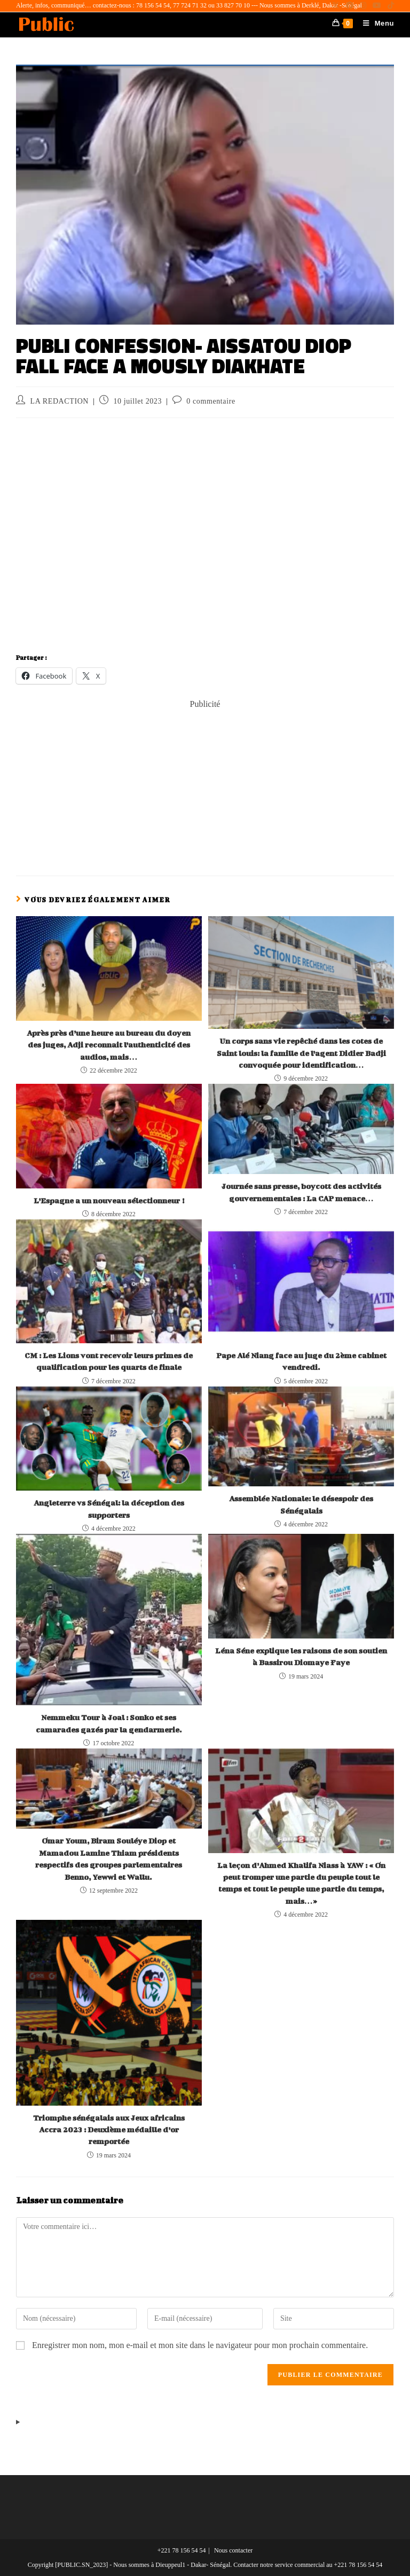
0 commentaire (210, 401)
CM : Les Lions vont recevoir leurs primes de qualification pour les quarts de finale (109, 1361)
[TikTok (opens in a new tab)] (389, 6)
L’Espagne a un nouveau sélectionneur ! (109, 1200)
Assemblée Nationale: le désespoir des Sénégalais (301, 1504)
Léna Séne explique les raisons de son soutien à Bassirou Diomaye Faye (301, 1656)
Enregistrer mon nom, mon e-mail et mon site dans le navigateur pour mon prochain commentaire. (200, 2345)
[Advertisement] (205, 785)
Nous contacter (233, 2550)
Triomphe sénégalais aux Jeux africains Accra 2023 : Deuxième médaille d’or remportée (109, 2129)
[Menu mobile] (374, 23)
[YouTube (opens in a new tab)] (376, 6)
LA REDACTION (59, 401)
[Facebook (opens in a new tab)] (350, 6)
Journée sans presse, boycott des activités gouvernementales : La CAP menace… (301, 1191)
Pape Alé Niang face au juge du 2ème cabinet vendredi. (301, 1361)
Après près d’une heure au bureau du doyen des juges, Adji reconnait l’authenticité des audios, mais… (109, 1044)
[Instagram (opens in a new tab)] (363, 6)
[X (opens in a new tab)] (336, 6)
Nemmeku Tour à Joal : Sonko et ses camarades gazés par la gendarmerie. (109, 1723)
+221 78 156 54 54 (181, 2550)
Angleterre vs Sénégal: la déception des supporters (109, 1508)
